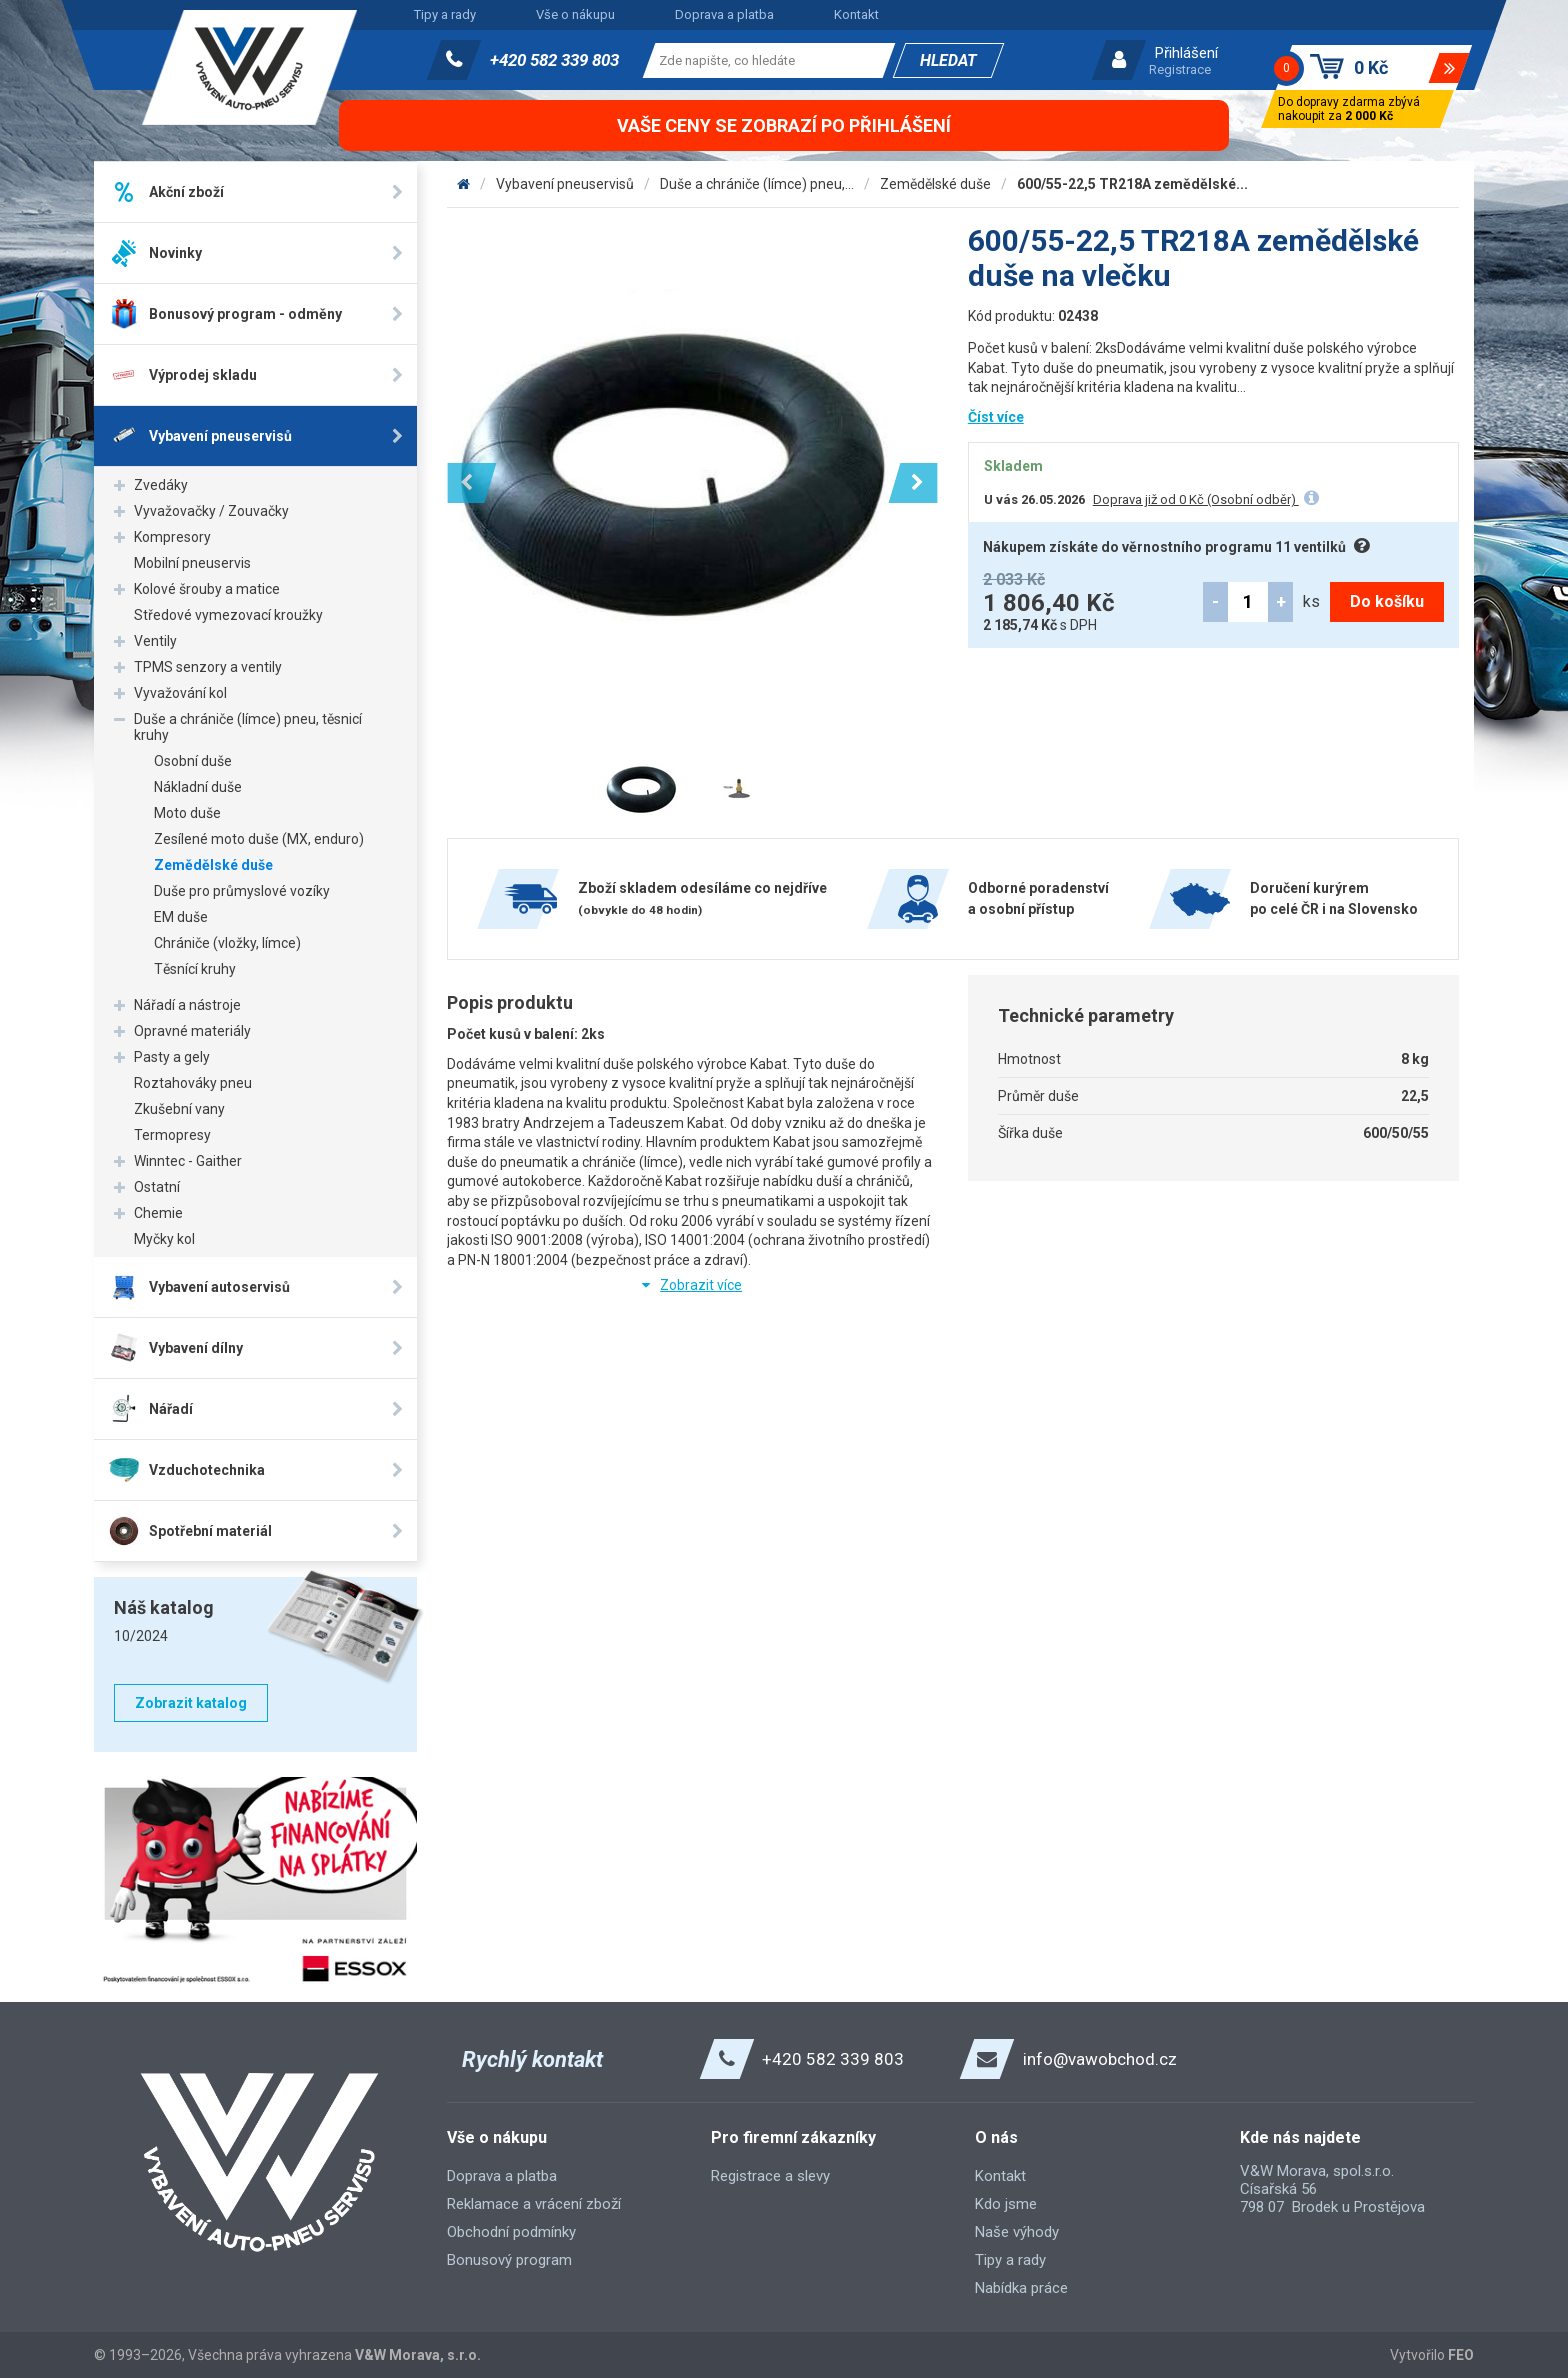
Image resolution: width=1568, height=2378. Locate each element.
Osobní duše (193, 761)
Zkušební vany (179, 1109)
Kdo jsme (1006, 2204)
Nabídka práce (1021, 2288)
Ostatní (157, 1187)
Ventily (155, 641)
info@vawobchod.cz (1100, 2059)
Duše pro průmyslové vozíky (242, 891)
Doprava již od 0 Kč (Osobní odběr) (1196, 499)
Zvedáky (161, 485)
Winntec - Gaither (188, 1161)
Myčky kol (164, 1239)
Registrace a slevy (770, 2176)
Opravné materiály (192, 1031)
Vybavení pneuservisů (565, 184)
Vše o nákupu (575, 14)
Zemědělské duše (213, 865)
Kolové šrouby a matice (207, 589)
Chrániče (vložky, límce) (227, 943)
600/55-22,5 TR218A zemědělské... (1132, 184)
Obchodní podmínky (511, 2232)
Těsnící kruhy (195, 969)
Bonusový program (509, 2260)
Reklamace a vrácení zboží (534, 2204)
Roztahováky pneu (193, 1083)
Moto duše (187, 813)
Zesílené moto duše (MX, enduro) (259, 839)
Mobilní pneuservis (192, 563)
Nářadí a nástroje (187, 1005)
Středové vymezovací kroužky (228, 615)
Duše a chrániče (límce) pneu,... (757, 184)
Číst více (996, 417)
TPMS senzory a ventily (208, 667)
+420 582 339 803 (554, 60)
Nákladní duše (198, 787)
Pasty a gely (172, 1057)
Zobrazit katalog (191, 1703)
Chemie (158, 1213)
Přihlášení (1186, 53)
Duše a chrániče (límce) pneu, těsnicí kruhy (248, 727)
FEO (1461, 2355)
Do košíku (1387, 601)
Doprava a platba (724, 14)
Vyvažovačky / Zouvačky (211, 511)
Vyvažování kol (180, 693)
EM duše (181, 917)
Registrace (1180, 69)
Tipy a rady (445, 14)
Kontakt (856, 14)
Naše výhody (1017, 2232)
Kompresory (172, 537)
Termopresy (172, 1135)
